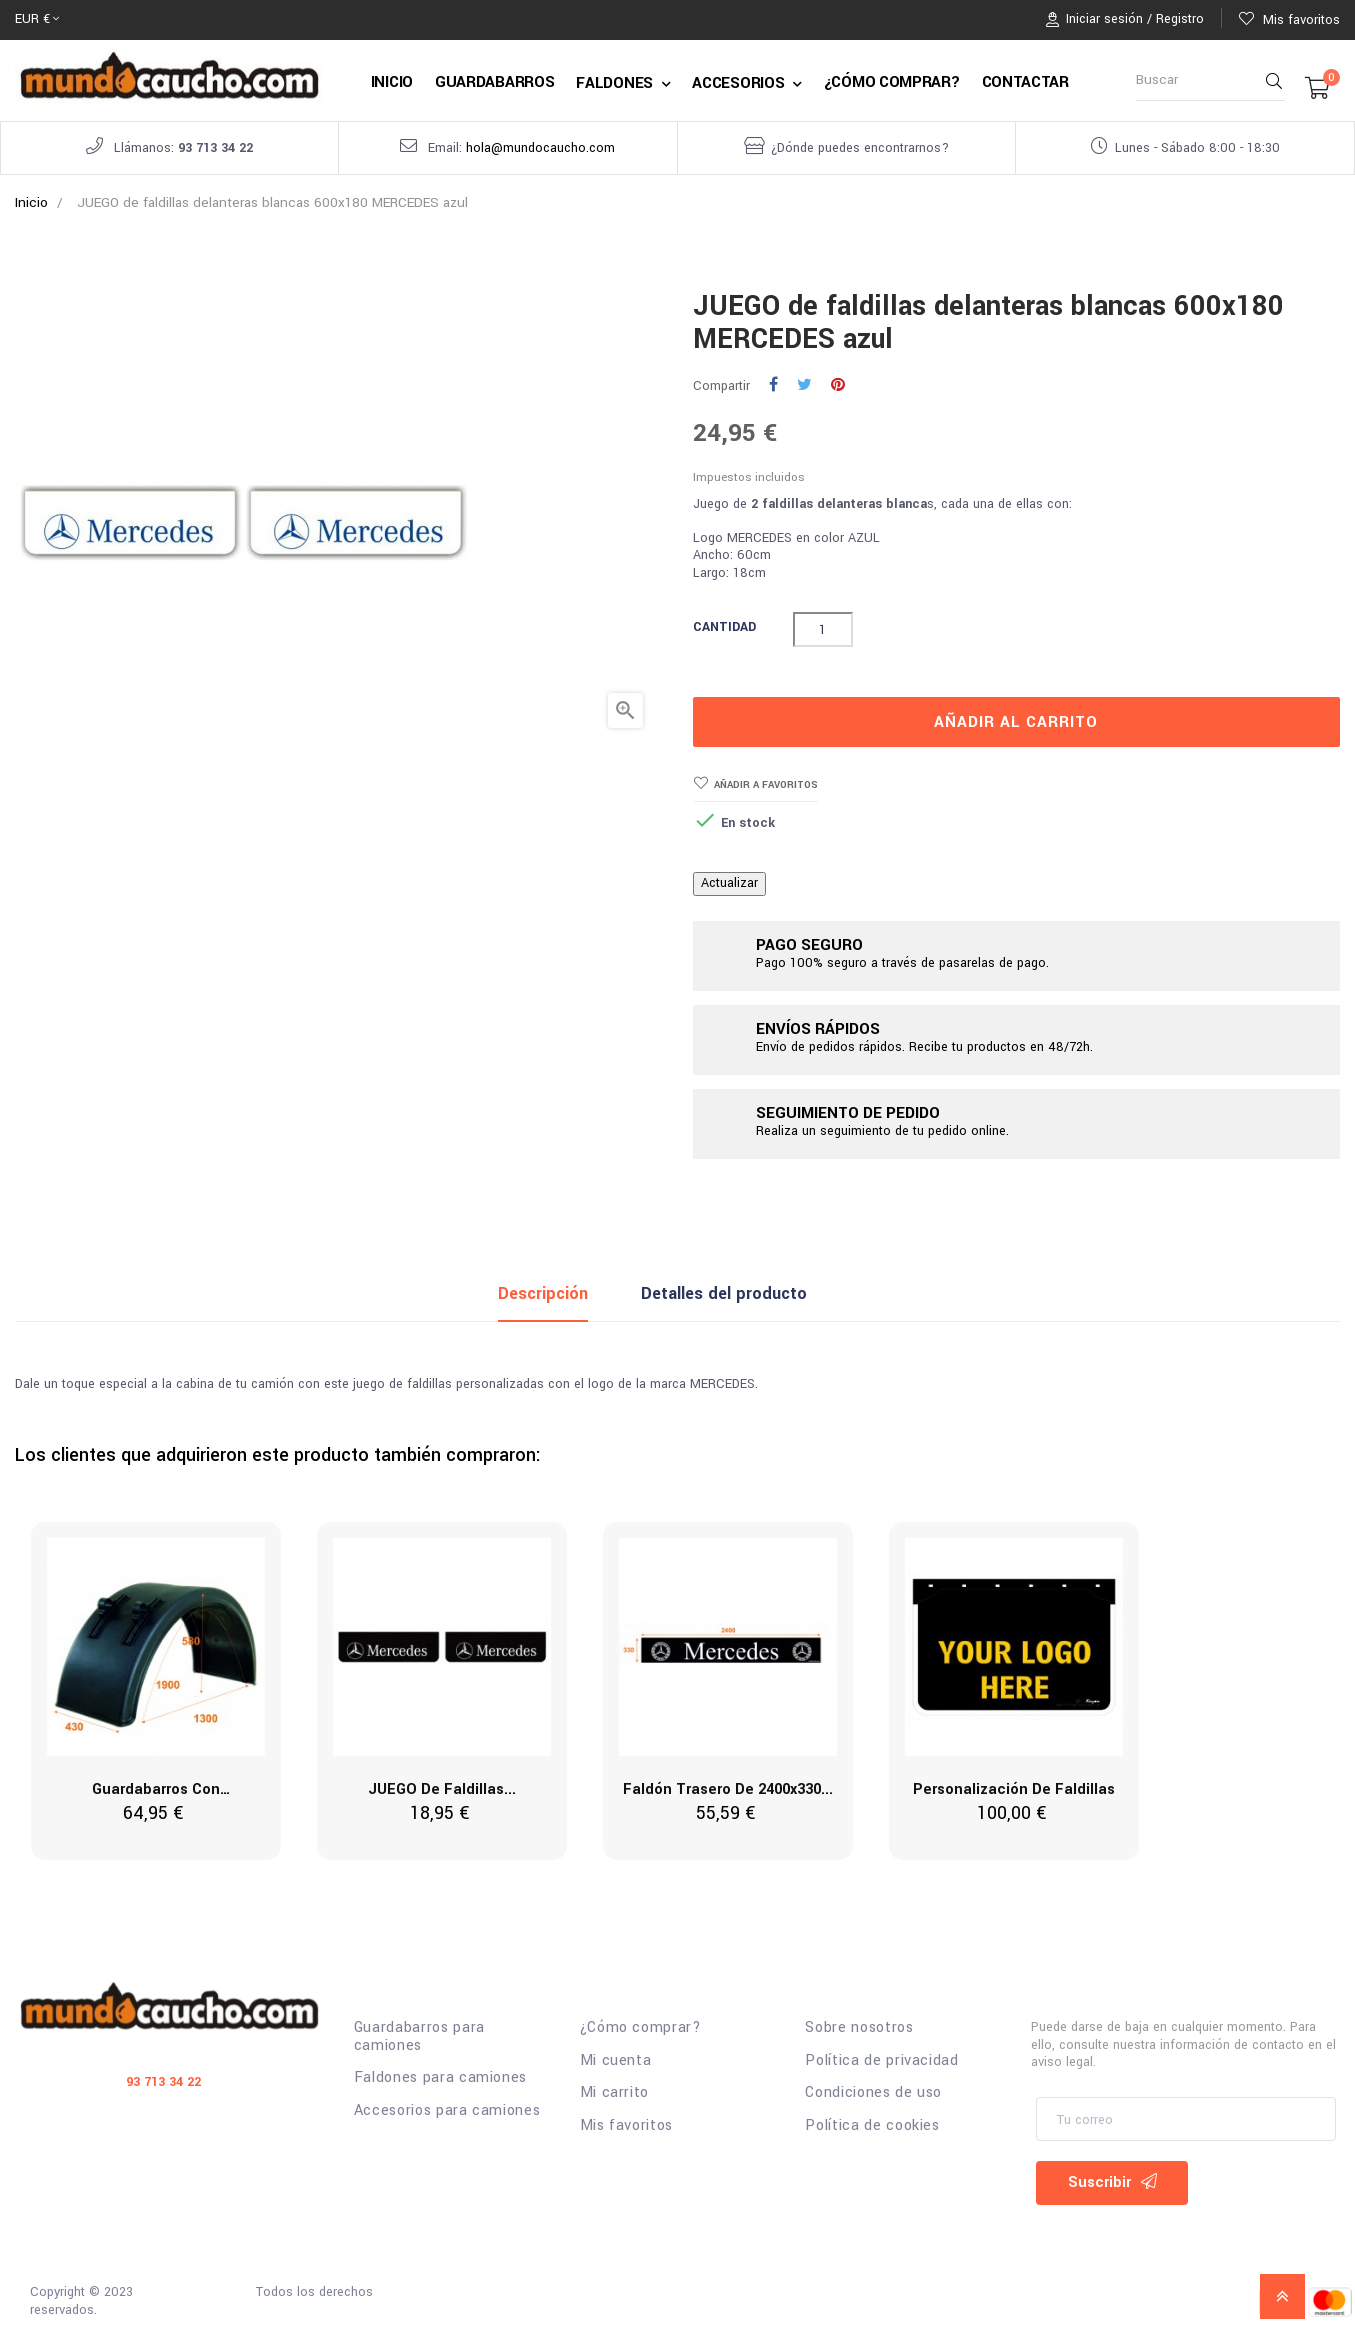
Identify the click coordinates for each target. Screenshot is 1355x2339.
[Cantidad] (823, 629)
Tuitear (804, 386)
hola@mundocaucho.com (540, 148)
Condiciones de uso (873, 2093)
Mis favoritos (626, 2126)
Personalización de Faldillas (1014, 1789)
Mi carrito (615, 2093)
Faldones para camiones (440, 2078)
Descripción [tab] (543, 1293)
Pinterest (838, 386)
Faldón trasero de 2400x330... (728, 1789)
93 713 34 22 (215, 148)
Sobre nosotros (859, 2028)
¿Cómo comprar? (641, 2028)
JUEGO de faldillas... (442, 1789)
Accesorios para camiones (447, 2111)
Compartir (773, 386)
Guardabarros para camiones (419, 2036)
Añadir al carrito (1016, 722)
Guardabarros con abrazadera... (156, 1791)
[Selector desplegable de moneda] (37, 20)
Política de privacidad (881, 2061)
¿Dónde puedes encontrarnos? (860, 148)
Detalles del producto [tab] (724, 1293)
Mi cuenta (616, 2061)
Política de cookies (872, 2126)
